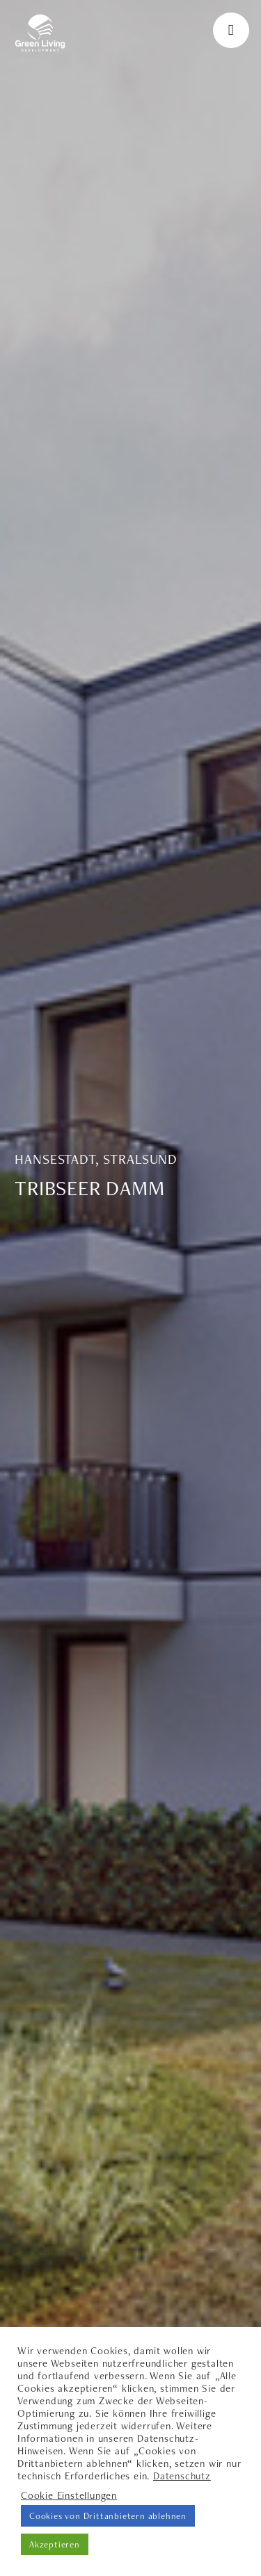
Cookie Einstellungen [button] (69, 2495)
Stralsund (140, 1159)
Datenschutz (182, 2475)
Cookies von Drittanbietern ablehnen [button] (108, 2516)
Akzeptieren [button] (54, 2544)
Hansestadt (55, 1159)
